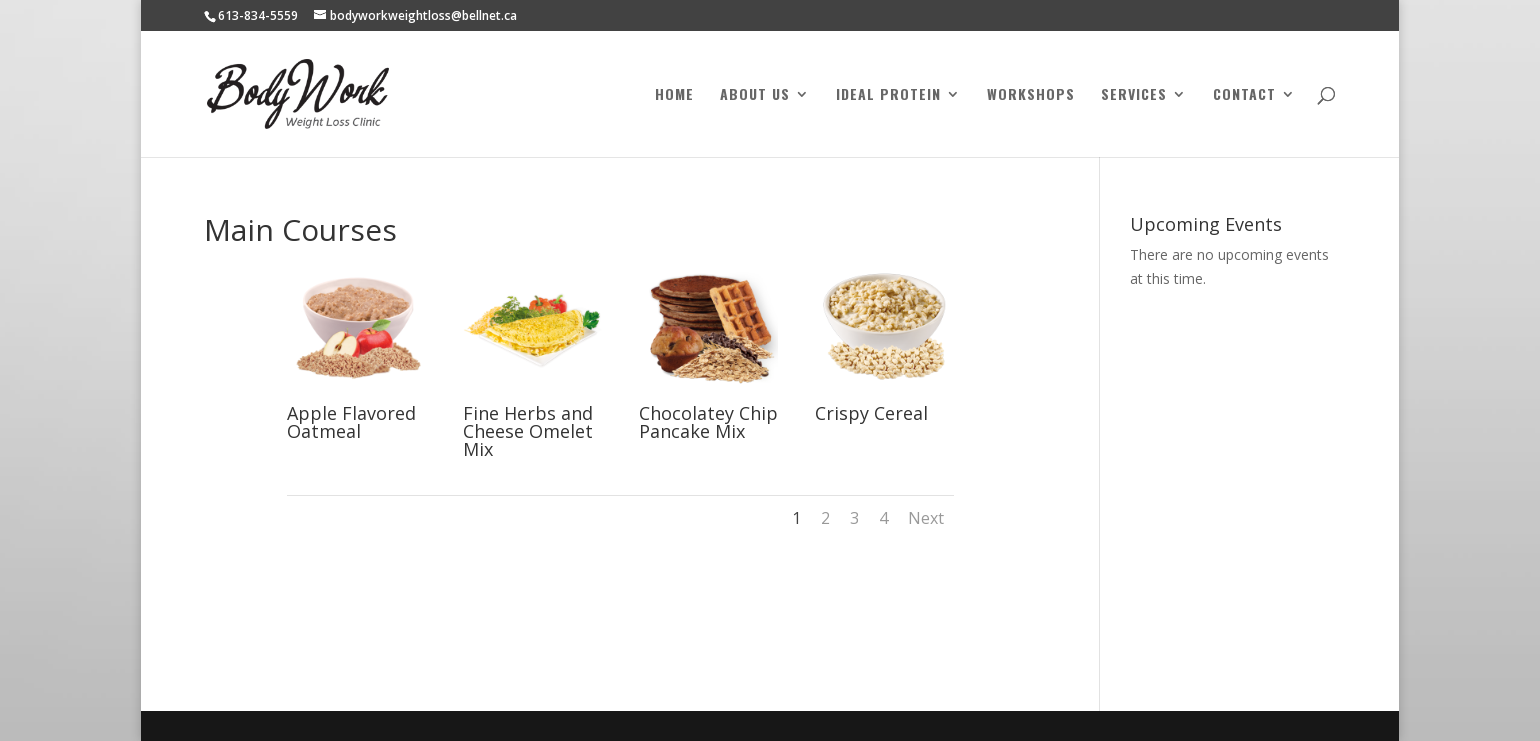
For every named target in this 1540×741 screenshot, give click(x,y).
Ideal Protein (888, 95)
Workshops (1031, 95)
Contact (1244, 95)
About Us (755, 95)
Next (926, 518)
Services (1134, 95)
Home (674, 95)
